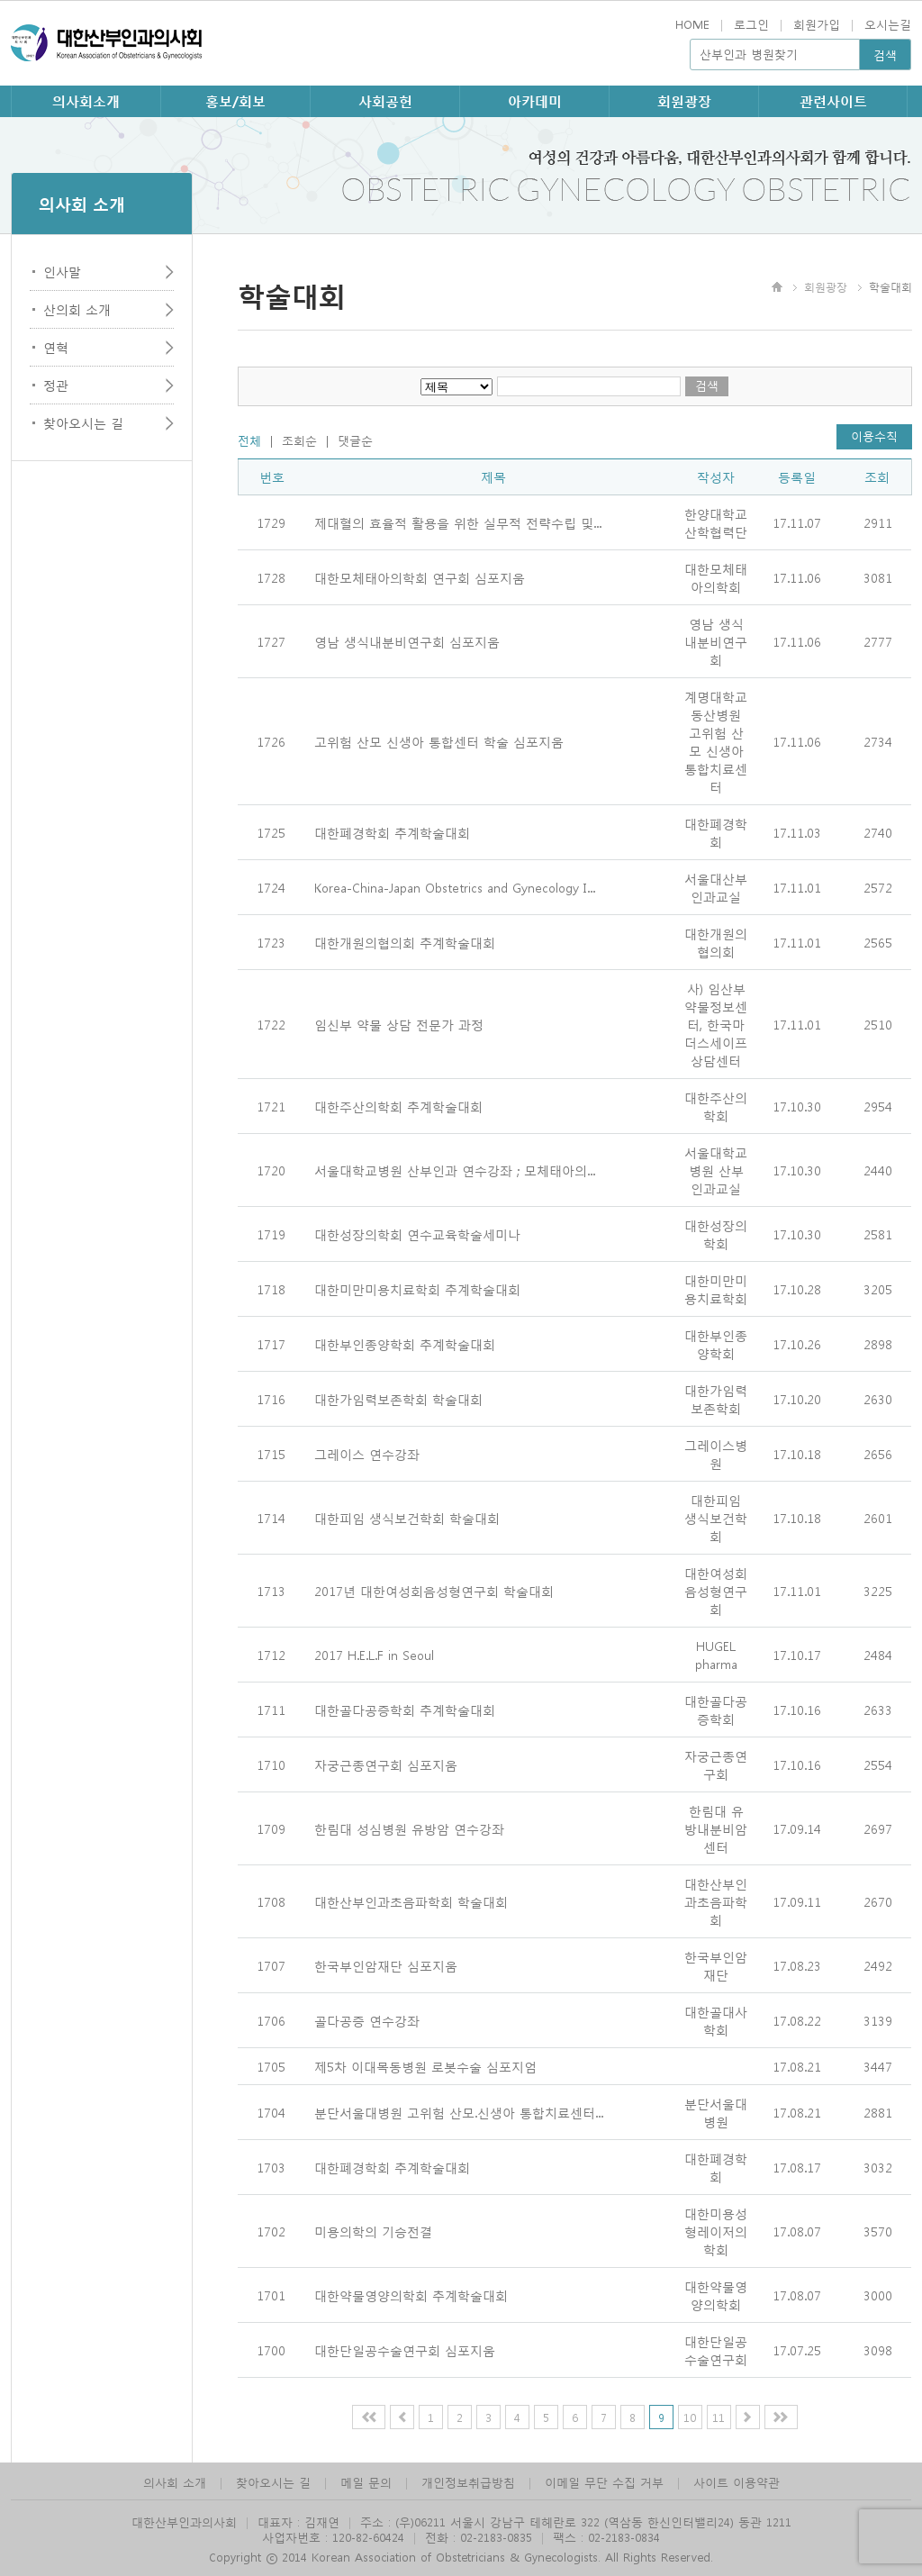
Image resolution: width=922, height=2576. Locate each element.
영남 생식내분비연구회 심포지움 (407, 641)
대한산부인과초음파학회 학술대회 (411, 1901)
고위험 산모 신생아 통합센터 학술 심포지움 (439, 741)
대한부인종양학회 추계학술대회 (404, 1344)
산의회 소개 (77, 309)
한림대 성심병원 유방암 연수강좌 (409, 1828)
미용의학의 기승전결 (373, 2231)
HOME (692, 24)
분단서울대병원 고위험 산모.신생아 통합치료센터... (458, 2112)
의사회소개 (86, 101)
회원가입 (816, 24)
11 (718, 2417)
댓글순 (355, 440)
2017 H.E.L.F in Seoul (374, 1654)
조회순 (299, 440)
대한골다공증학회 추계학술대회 (404, 1709)
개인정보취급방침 (468, 2482)
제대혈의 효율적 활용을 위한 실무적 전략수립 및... (457, 522)
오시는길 (887, 24)
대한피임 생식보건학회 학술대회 (407, 1518)
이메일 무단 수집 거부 (604, 2482)
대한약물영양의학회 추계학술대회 (411, 2295)
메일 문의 (366, 2482)
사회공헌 (385, 101)
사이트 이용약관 (736, 2482)
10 (689, 2417)
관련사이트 (833, 101)
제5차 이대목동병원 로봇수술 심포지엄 (425, 2066)
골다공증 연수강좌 (367, 2020)
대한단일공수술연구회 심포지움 (404, 2350)
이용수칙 (874, 435)
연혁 (55, 347)
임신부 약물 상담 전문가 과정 (399, 1024)
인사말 (62, 271)
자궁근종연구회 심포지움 (385, 1764)
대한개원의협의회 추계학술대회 (404, 942)
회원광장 (684, 101)
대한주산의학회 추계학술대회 (398, 1106)
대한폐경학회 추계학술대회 (392, 832)
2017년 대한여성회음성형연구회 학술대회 (434, 1591)
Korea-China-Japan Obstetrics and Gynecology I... (454, 887)
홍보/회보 (235, 101)
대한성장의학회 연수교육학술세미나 (417, 1234)
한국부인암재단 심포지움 (385, 1965)
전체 (249, 440)
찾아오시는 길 (83, 422)
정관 (55, 384)
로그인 (751, 24)
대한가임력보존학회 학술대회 (398, 1399)
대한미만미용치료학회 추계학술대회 (417, 1289)
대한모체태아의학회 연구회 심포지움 (419, 577)
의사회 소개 (174, 2482)
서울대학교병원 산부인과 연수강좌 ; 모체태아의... (454, 1170)
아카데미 (535, 101)
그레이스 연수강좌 (367, 1454)
